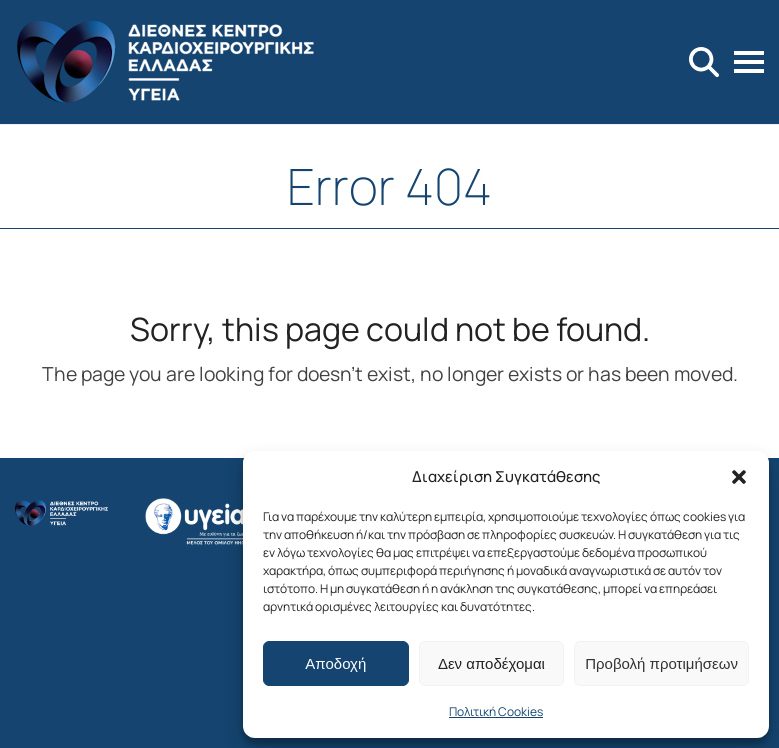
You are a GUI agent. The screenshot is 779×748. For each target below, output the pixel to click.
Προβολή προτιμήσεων (661, 663)
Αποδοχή (335, 663)
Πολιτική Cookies (496, 711)
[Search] (704, 62)
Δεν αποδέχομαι (491, 663)
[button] (739, 477)
